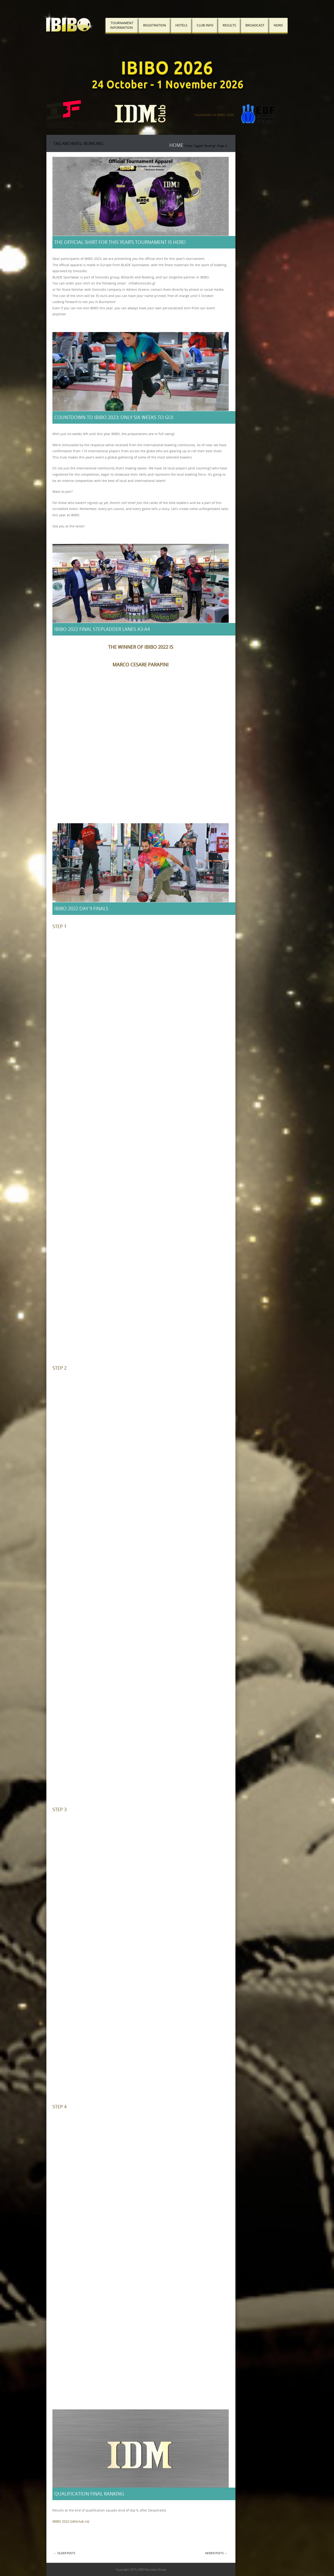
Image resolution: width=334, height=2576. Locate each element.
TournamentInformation (121, 25)
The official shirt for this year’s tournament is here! (120, 242)
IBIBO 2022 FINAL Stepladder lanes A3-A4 (102, 629)
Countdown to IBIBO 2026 (214, 115)
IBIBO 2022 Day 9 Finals (81, 908)
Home (176, 145)
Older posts (64, 2553)
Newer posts (216, 2553)
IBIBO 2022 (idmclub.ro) (70, 2521)
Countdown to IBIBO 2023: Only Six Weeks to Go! (113, 417)
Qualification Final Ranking (89, 2494)
